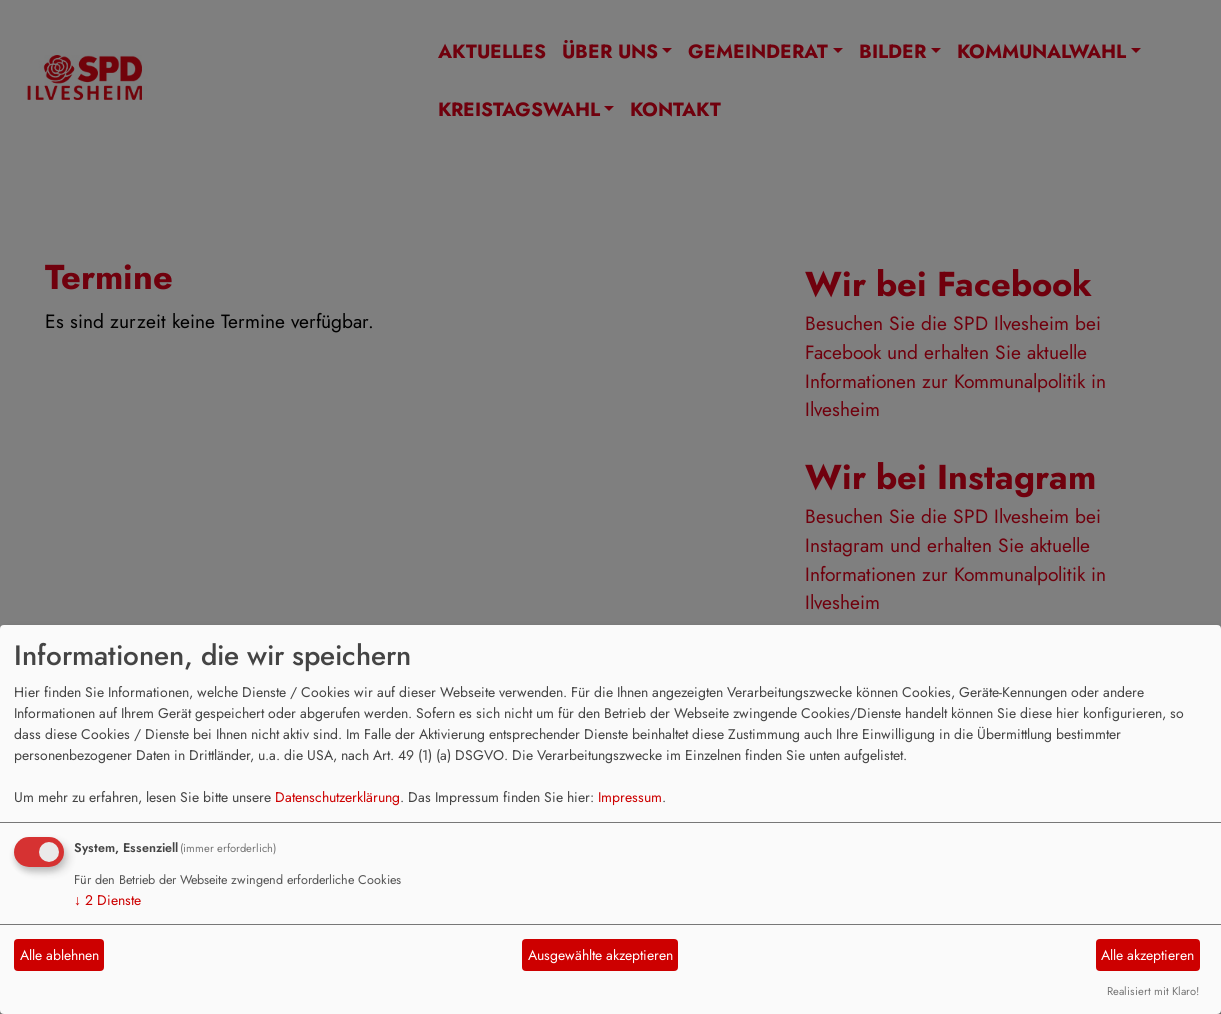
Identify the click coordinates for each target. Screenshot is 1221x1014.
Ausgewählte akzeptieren (600, 955)
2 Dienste (107, 900)
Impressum (630, 797)
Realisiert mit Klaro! (1153, 991)
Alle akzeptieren (1147, 955)
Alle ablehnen (59, 955)
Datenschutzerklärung (337, 797)
